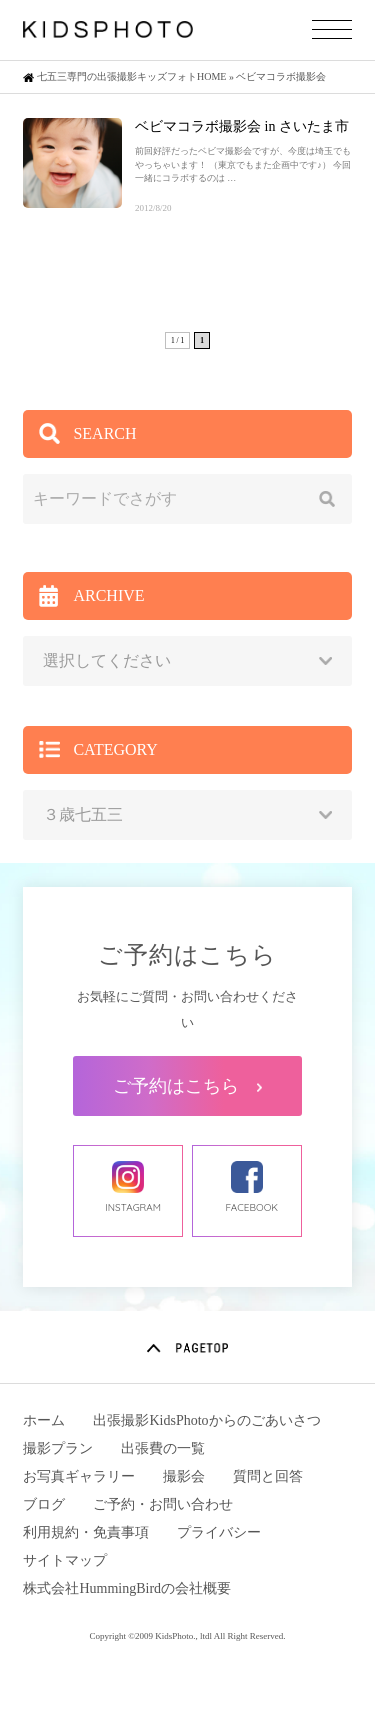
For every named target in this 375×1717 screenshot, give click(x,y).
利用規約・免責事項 (86, 1532)
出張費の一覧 (163, 1448)
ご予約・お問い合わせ (163, 1504)
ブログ (44, 1504)
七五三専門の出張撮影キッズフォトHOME (131, 76)
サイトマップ (65, 1560)
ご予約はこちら (187, 1086)
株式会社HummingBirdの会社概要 (127, 1588)
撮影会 (184, 1476)
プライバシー (219, 1532)
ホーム (44, 1420)
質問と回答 (268, 1476)
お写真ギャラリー (79, 1476)
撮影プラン (58, 1448)
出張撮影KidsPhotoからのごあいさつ (206, 1420)
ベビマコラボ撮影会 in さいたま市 (242, 126)
